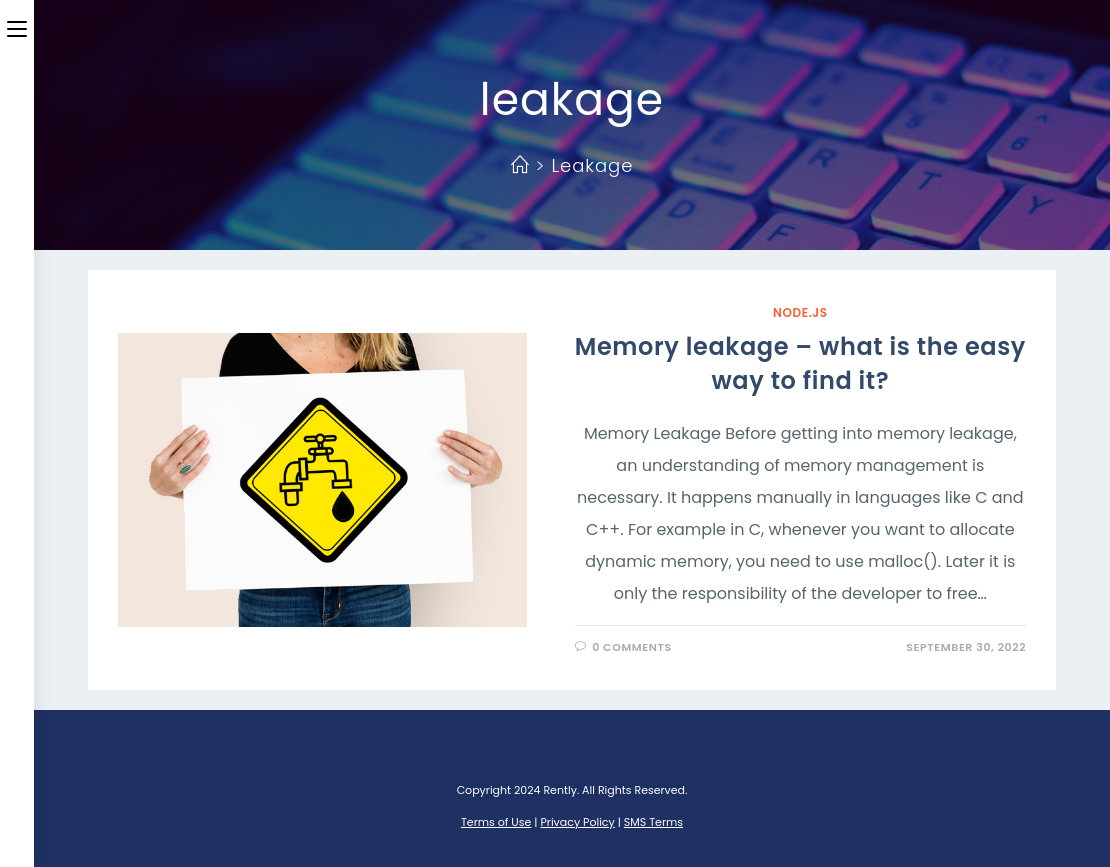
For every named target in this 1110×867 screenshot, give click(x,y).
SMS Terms (653, 822)
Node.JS (800, 312)
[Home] (520, 165)
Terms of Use (496, 822)
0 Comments (632, 647)
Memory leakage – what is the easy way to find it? (800, 363)
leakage (592, 165)
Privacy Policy (577, 822)
